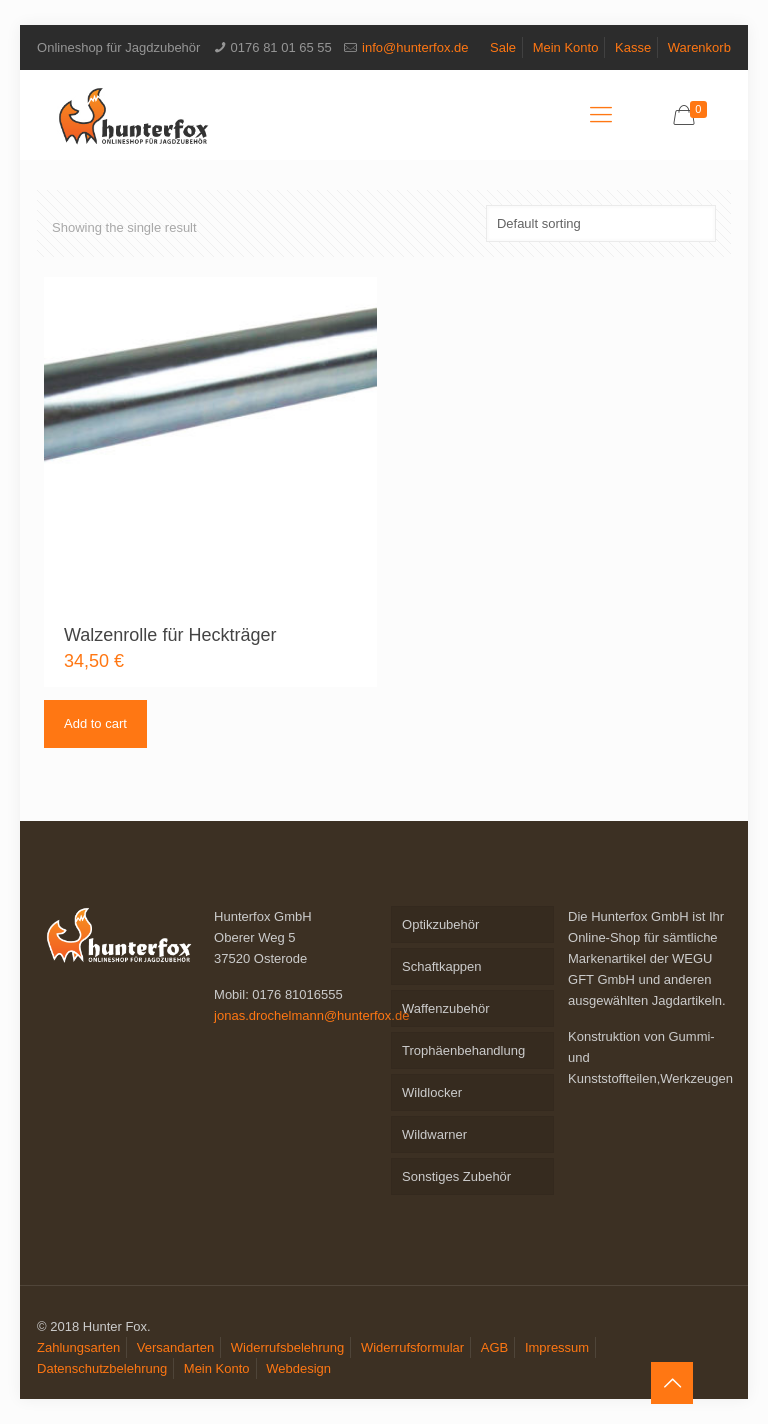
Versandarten (175, 1347)
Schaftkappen (442, 966)
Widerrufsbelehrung (287, 1347)
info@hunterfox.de (415, 47)
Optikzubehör (440, 924)
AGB (494, 1347)
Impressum (557, 1347)
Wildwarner (434, 1134)
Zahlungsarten (78, 1347)
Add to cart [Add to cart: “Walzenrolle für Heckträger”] (95, 723)
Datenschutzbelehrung (102, 1368)
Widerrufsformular (412, 1347)
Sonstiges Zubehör (456, 1176)
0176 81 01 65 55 (281, 47)
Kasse (633, 47)
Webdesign (298, 1368)
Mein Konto (566, 47)
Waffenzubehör (445, 1008)
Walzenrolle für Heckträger (170, 635)
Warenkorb (699, 47)
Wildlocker (432, 1092)
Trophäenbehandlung (463, 1050)
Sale (503, 47)
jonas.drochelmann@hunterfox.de (311, 1015)
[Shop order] (601, 223)
